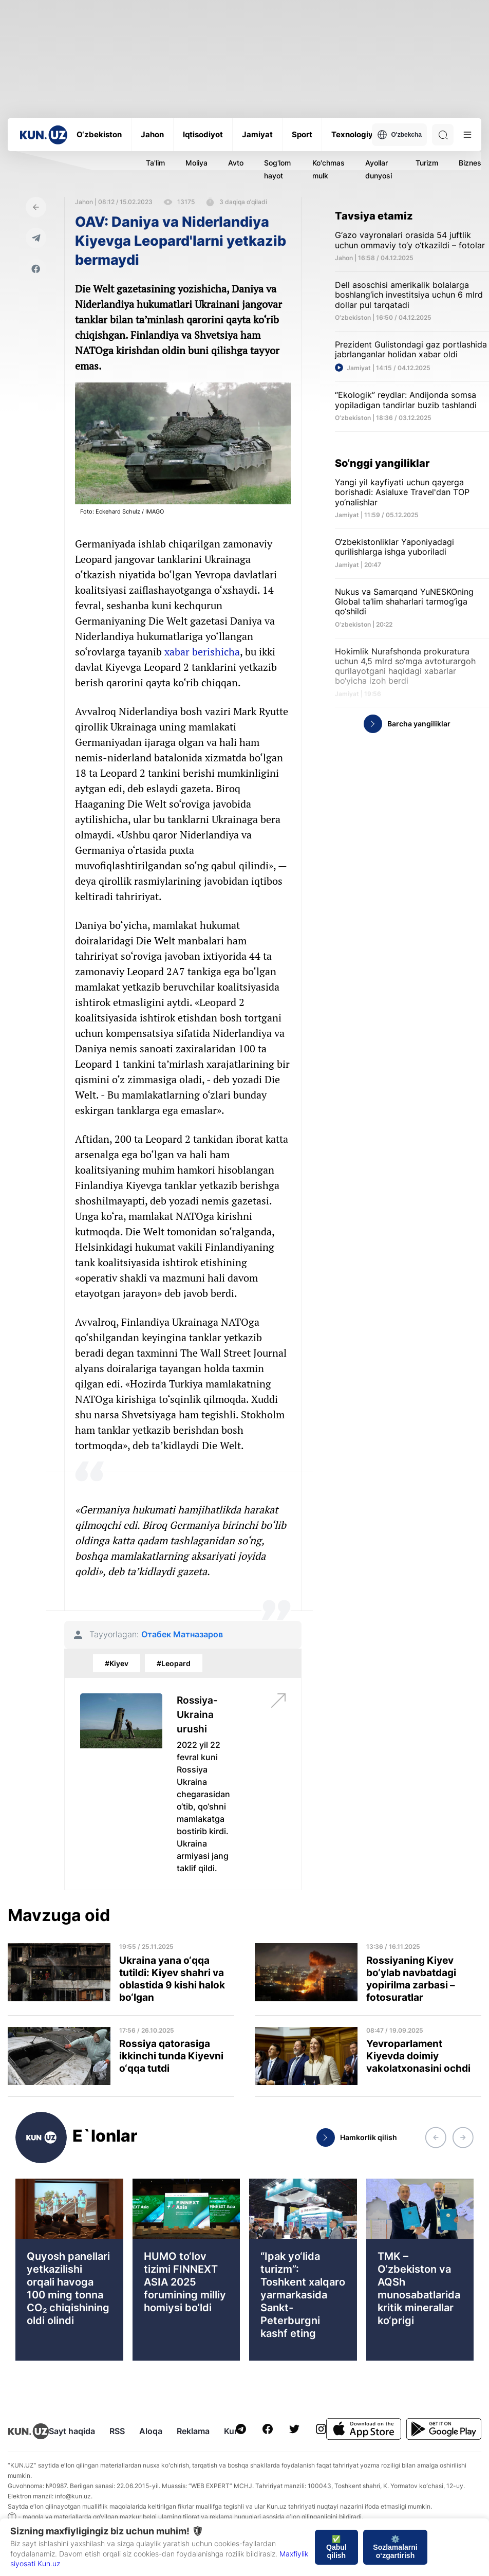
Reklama (193, 2431)
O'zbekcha (399, 135)
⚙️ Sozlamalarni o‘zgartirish (395, 2547)
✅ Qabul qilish (336, 2547)
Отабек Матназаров (182, 1634)
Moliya (196, 162)
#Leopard (174, 1663)
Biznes (470, 162)
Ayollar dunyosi (378, 169)
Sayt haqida (72, 2431)
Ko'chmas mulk (328, 169)
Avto (235, 162)
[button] (435, 2137)
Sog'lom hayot (277, 169)
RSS (117, 2431)
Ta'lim (155, 162)
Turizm (427, 162)
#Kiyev (116, 1663)
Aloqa (150, 2431)
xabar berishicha (202, 652)
